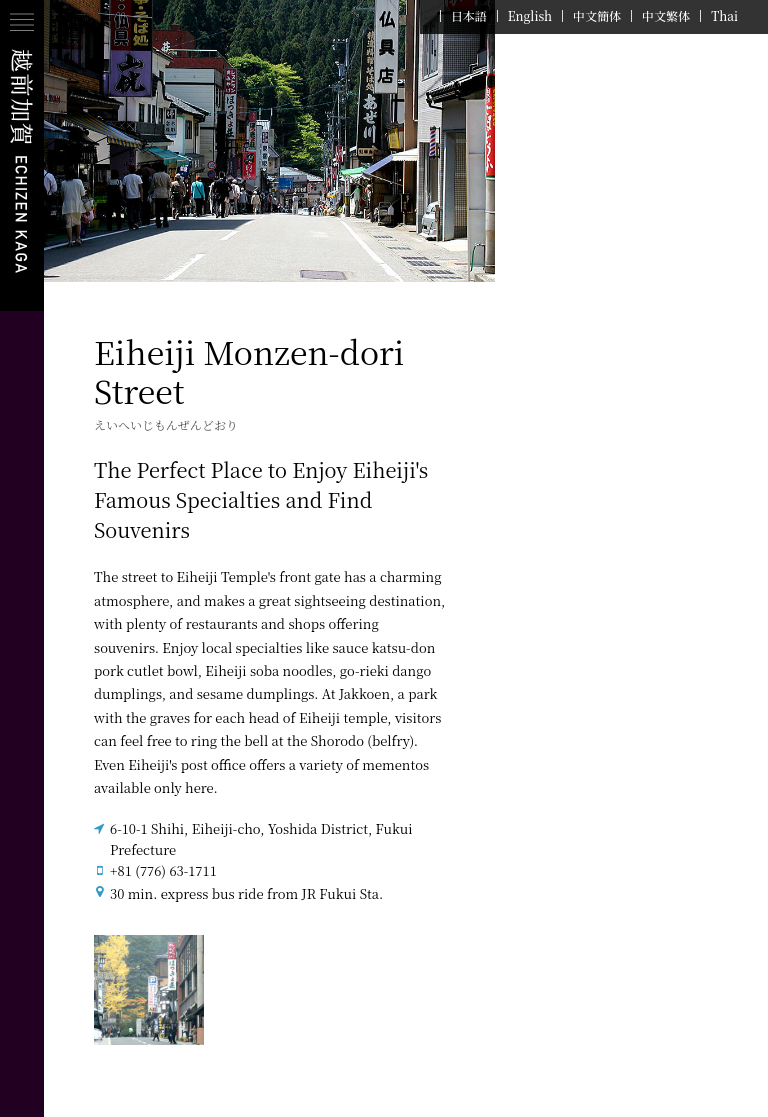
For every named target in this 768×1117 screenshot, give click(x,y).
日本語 (469, 16)
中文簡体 (597, 16)
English (530, 16)
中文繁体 (666, 16)
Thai (724, 16)
